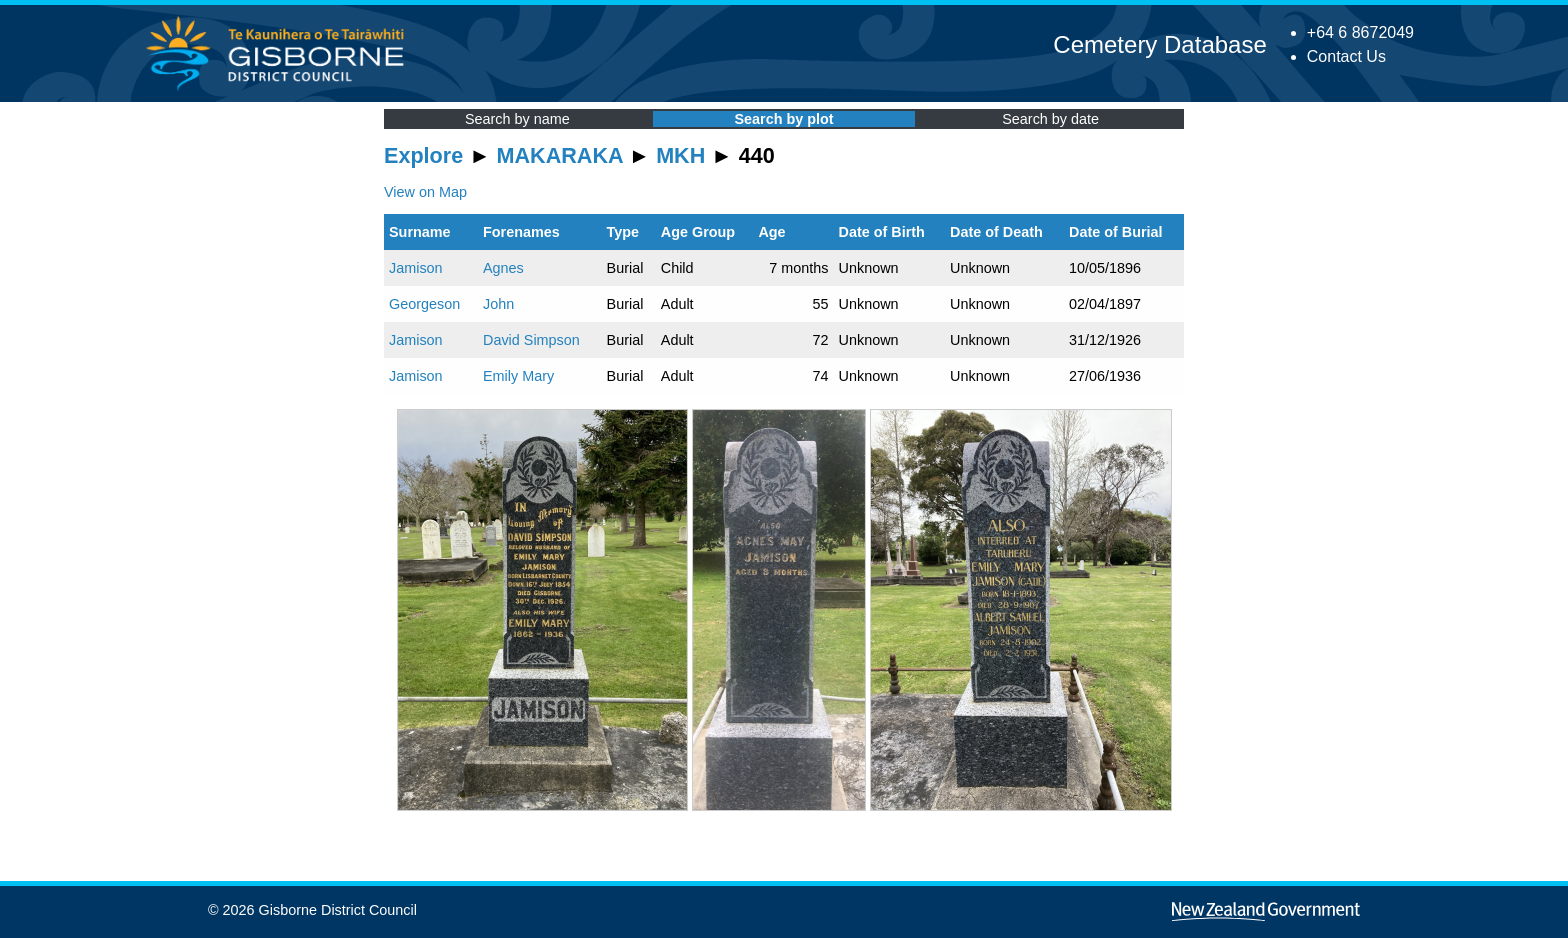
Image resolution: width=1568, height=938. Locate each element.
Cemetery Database (1159, 44)
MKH (680, 155)
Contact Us (1346, 56)
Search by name (517, 119)
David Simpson (531, 340)
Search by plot (783, 119)
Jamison (416, 268)
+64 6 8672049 (1360, 32)
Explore (423, 155)
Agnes (503, 268)
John (498, 304)
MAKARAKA (560, 155)
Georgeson (424, 304)
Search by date (1050, 119)
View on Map (425, 192)
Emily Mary (518, 376)
